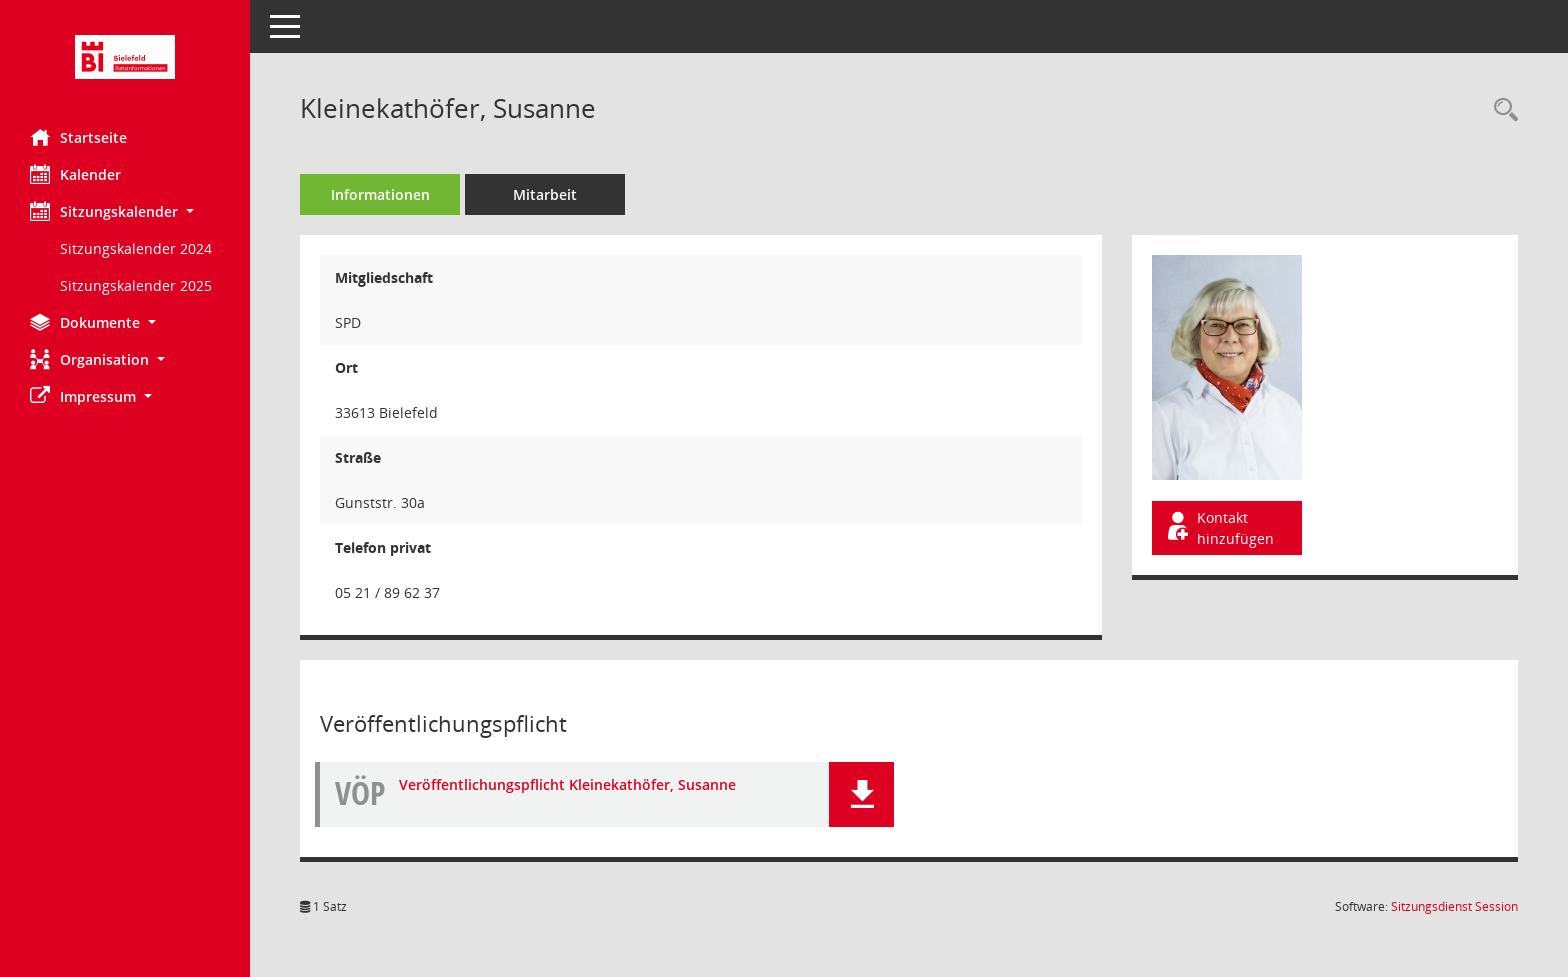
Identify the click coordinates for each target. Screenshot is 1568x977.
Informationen (380, 194)
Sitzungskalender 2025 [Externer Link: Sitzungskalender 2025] (136, 285)
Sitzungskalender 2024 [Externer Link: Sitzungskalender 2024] (136, 248)
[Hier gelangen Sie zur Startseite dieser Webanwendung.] (125, 57)
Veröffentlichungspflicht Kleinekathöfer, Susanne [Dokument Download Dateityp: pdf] (567, 784)
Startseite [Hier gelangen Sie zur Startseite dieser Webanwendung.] (78, 137)
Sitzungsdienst (1454, 906)
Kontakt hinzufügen (1219, 528)
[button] (125, 211)
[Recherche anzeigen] (1501, 110)
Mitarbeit (545, 194)
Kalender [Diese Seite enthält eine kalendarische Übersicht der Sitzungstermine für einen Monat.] (75, 174)
